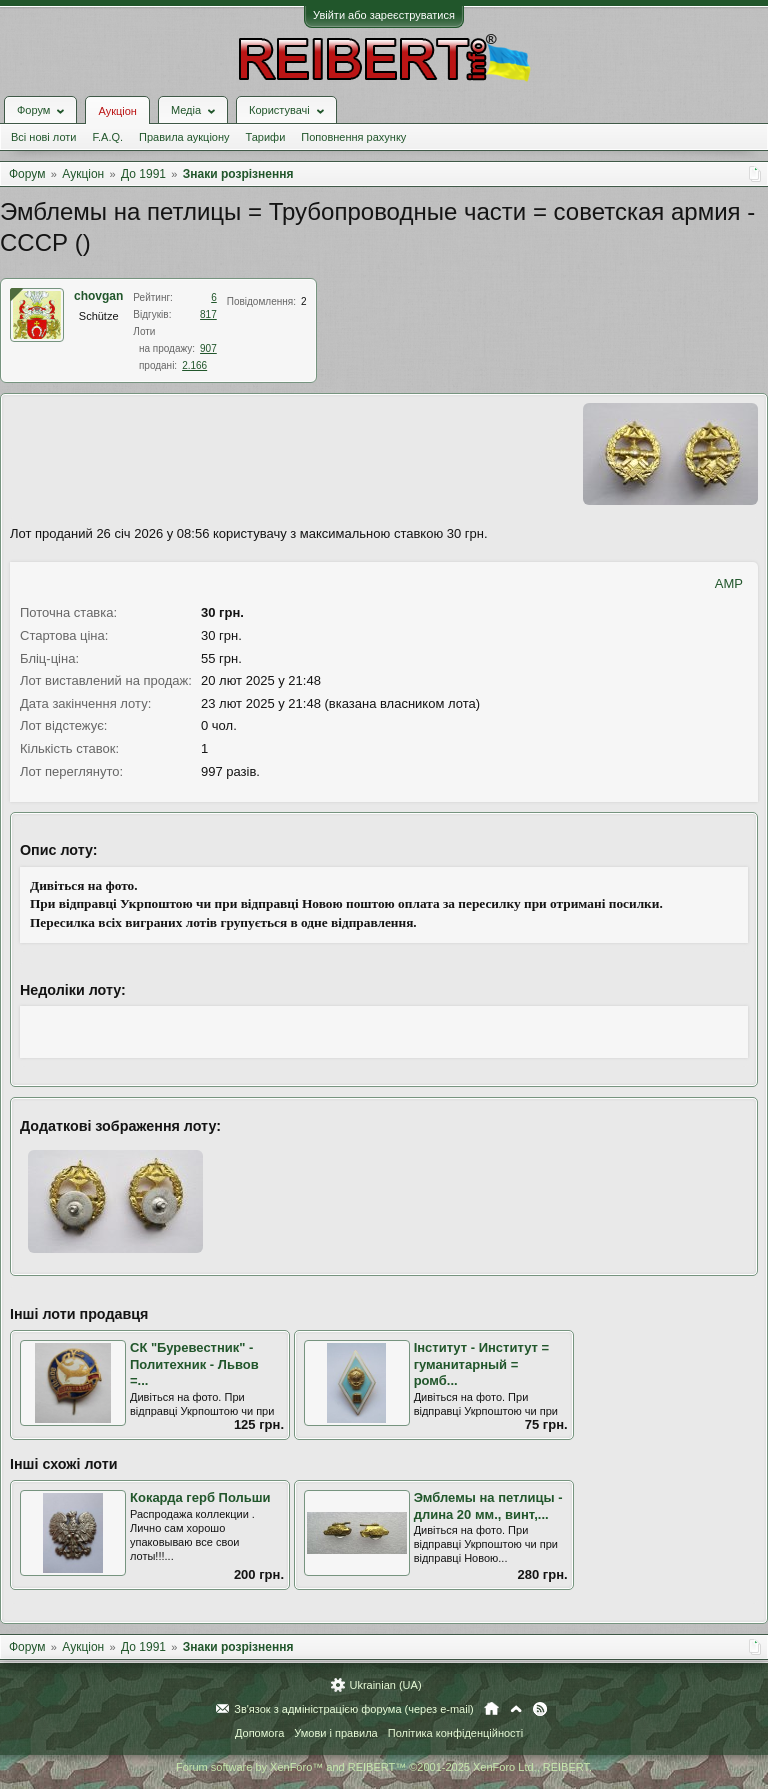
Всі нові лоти (43, 137)
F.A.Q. (107, 137)
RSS (540, 1709)
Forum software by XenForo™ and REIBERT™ (384, 1767)
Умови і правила (335, 1733)
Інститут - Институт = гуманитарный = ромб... (481, 1364)
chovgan (98, 296)
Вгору (516, 1709)
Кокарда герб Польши (200, 1497)
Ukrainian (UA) (385, 1685)
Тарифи (266, 137)
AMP (729, 583)
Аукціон (117, 111)
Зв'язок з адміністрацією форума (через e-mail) (354, 1709)
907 (208, 348)
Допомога (259, 1733)
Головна (491, 1709)
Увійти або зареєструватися (384, 15)
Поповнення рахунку (353, 137)
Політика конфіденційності (455, 1733)
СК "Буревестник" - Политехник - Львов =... (194, 1364)
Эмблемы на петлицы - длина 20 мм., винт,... (488, 1506)
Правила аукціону (184, 137)
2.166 (194, 365)
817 (208, 314)
